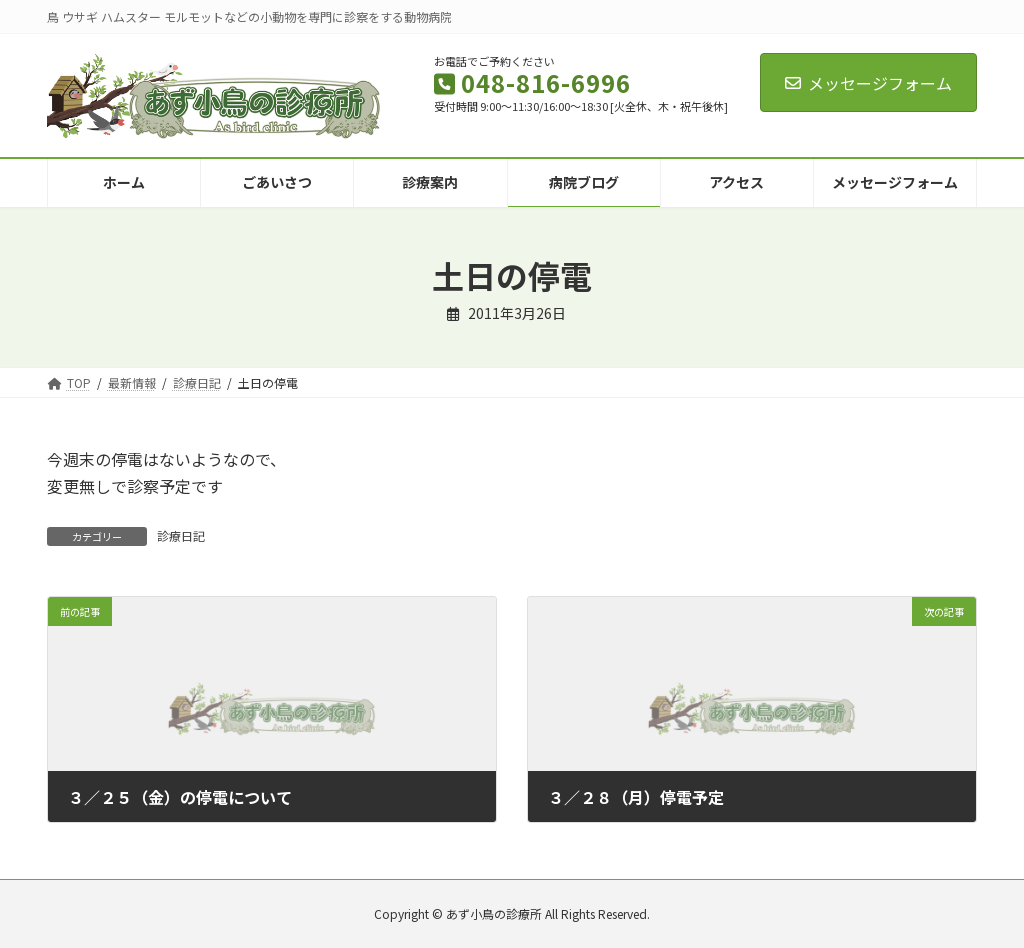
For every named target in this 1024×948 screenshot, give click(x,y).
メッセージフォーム (868, 83)
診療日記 (181, 535)
